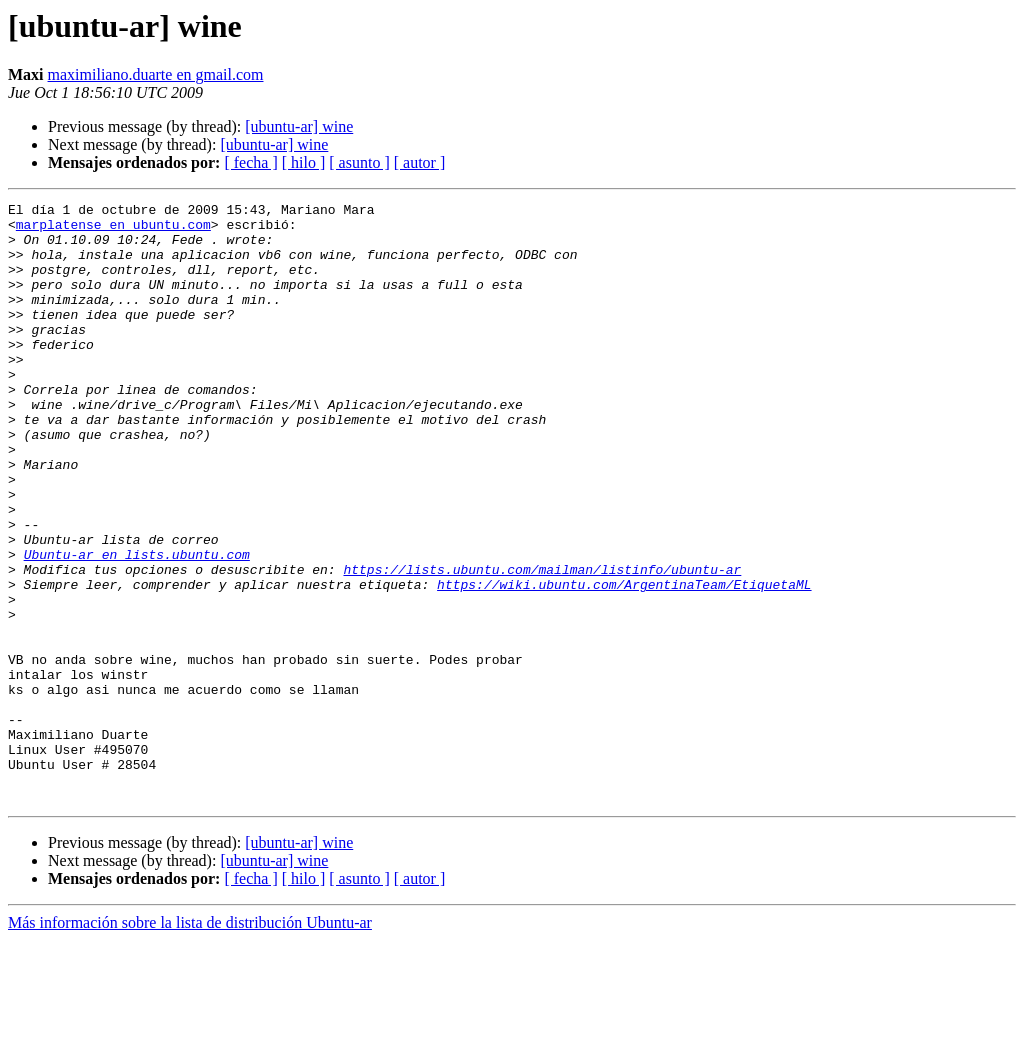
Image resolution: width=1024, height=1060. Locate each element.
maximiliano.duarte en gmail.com (156, 74)
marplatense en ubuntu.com (113, 230)
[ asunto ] (359, 162)
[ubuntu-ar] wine (299, 126)
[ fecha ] (250, 162)
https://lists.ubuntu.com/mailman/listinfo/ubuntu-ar (542, 644)
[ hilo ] (304, 162)
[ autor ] (420, 162)
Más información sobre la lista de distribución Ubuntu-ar (190, 1042)
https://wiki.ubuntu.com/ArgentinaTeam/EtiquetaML (624, 662)
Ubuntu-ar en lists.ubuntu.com (137, 626)
